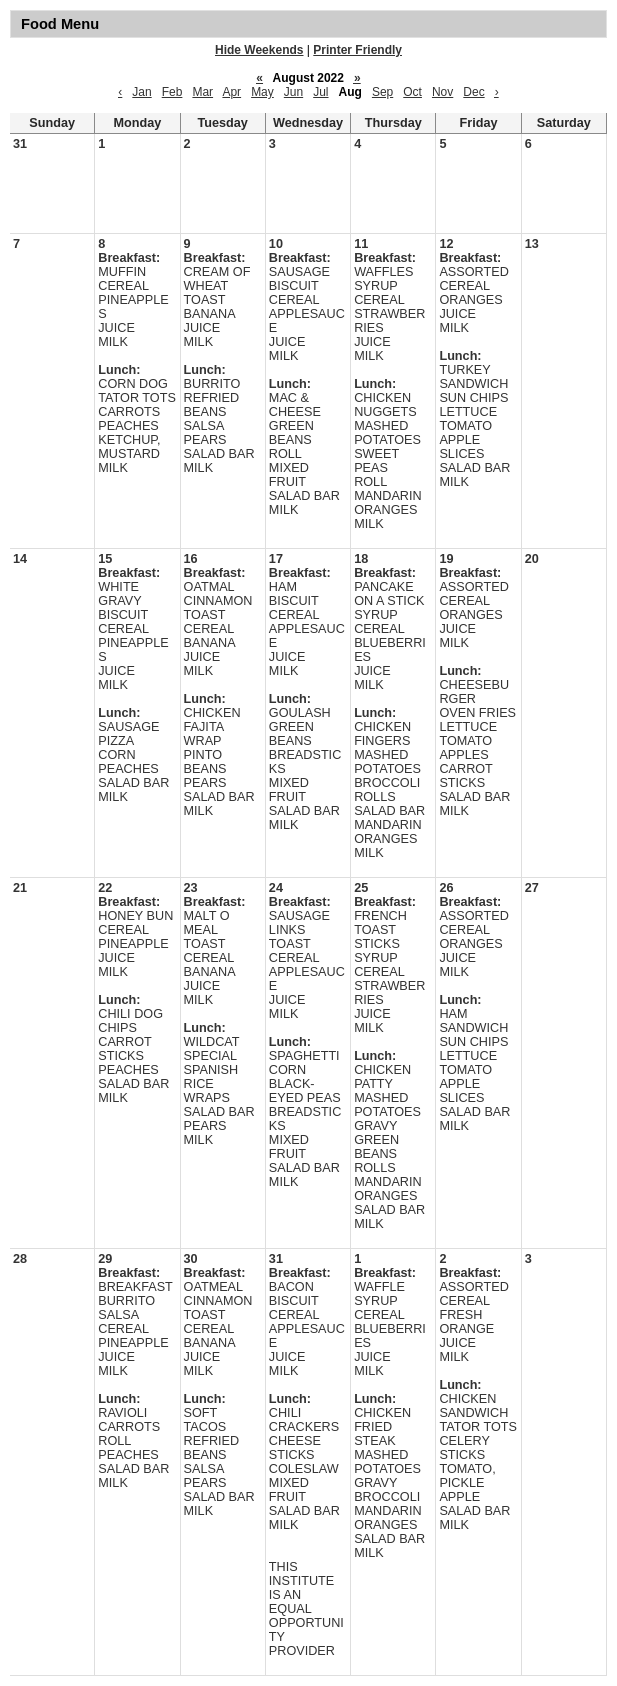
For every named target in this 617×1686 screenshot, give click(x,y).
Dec (473, 92)
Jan (141, 92)
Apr (231, 92)
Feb (172, 92)
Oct (412, 92)
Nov (442, 92)
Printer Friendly (357, 50)
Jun (293, 92)
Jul (320, 92)
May (262, 92)
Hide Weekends (259, 50)
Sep (382, 92)
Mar (202, 92)
